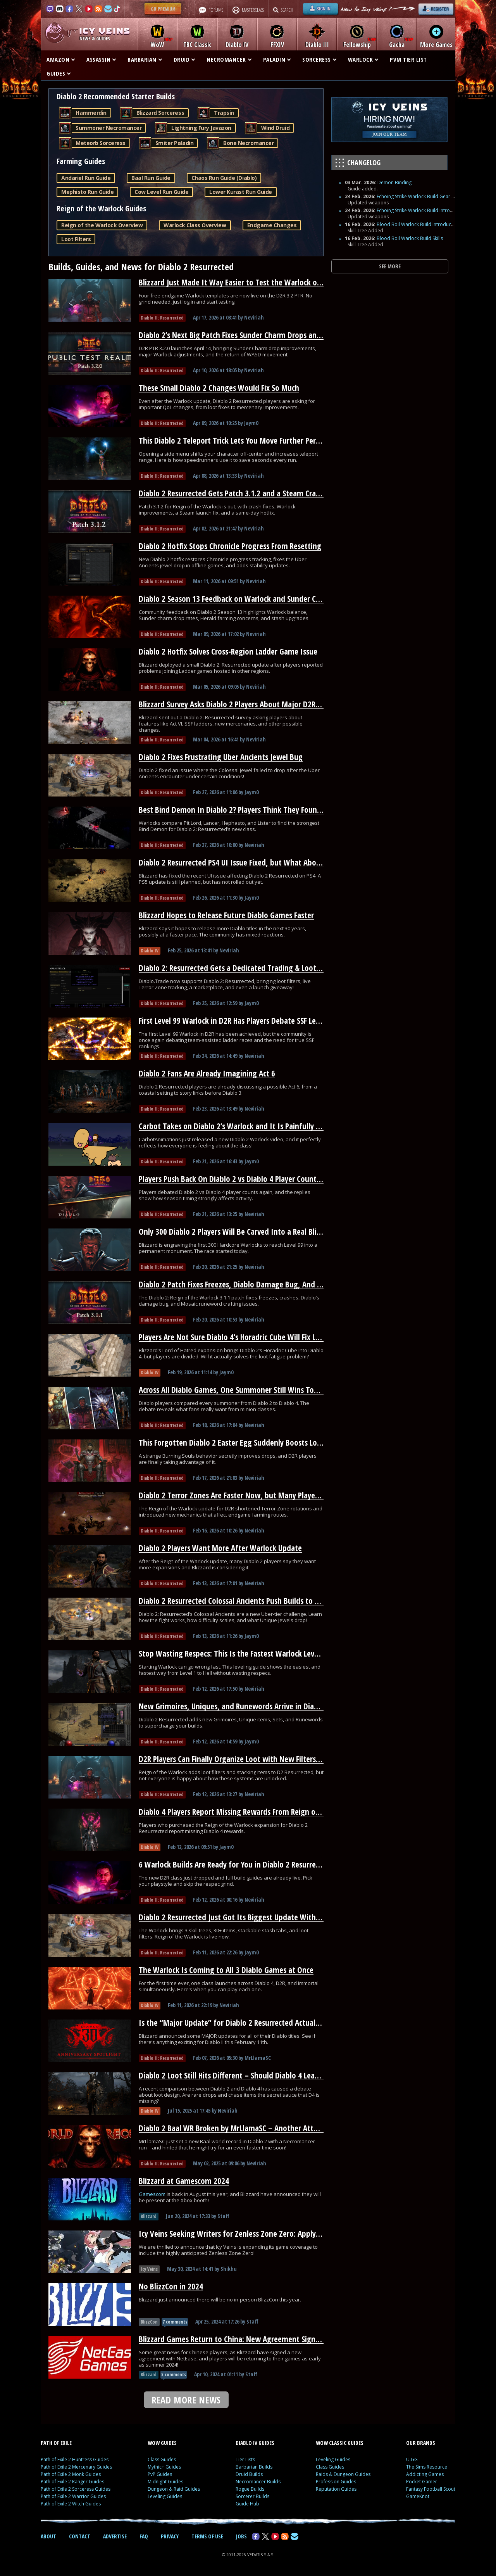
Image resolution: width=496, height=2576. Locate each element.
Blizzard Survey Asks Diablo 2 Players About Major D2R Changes (242, 704)
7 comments (174, 2322)
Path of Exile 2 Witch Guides (71, 2503)
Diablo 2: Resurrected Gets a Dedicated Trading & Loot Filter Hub (244, 967)
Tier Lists (245, 2459)
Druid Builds (249, 2474)
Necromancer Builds (258, 2481)
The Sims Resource (426, 2467)
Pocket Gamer (421, 2481)
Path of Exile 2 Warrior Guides (73, 2496)
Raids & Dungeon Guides (343, 2474)
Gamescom (153, 2194)
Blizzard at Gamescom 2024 (184, 2180)
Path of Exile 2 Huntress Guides (74, 2459)
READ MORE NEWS (186, 2399)
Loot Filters (76, 239)
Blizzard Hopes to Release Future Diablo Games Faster (226, 915)
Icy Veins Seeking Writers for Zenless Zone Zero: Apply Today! (239, 2233)
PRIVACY (170, 2536)
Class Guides (162, 2459)
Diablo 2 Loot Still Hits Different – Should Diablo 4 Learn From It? (245, 2075)
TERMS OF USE (207, 2536)
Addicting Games (425, 2474)
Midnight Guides (165, 2481)
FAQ (144, 2536)
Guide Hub (247, 2503)
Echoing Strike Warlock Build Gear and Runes (425, 196)
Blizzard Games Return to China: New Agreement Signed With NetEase (254, 2339)
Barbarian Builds (254, 2467)
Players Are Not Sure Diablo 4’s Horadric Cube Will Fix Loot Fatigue (246, 1337)
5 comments (173, 2374)
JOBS (241, 2536)
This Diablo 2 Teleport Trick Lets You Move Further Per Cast (235, 440)
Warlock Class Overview (195, 225)
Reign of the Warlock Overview (102, 225)
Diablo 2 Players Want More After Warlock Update (220, 1548)
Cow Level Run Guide (161, 191)
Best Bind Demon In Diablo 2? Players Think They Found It (234, 809)
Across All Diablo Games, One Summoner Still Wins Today (232, 1389)
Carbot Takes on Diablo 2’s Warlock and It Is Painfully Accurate (241, 1126)
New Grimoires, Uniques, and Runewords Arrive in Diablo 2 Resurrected (255, 1706)
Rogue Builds (250, 2489)
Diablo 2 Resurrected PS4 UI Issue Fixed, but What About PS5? (239, 862)
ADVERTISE (115, 2536)
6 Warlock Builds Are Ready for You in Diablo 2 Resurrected (234, 1864)
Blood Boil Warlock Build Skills (410, 238)
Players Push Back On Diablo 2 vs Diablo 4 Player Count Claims (239, 1178)
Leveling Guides (165, 2496)
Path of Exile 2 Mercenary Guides (76, 2467)
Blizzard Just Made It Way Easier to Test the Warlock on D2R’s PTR (246, 282)
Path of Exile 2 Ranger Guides (72, 2481)
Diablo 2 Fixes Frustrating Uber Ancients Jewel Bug (221, 757)
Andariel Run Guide (85, 177)
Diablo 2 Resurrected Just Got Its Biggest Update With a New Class (247, 1917)
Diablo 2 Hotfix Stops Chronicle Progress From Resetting (230, 546)
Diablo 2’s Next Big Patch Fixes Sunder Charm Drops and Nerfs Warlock (254, 335)
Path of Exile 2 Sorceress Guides (75, 2489)
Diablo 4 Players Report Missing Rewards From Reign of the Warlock (249, 1811)
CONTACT (79, 2536)
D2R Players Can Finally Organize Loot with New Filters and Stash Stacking (259, 1759)
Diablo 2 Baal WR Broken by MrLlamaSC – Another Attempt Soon (244, 2128)
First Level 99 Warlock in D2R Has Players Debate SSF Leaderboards (246, 1020)
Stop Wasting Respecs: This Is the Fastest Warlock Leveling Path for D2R (256, 1653)
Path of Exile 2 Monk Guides (71, 2474)
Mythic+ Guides (164, 2467)
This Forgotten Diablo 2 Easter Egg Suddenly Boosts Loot (231, 1442)
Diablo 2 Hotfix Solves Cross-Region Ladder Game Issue (228, 651)
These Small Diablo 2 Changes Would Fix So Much (219, 387)
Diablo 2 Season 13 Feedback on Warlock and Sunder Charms (237, 598)
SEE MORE (390, 266)
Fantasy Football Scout (430, 2489)
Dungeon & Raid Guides (174, 2489)
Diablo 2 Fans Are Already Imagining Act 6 (207, 1073)
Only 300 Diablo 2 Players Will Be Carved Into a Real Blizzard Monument (257, 1231)
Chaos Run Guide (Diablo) (224, 177)
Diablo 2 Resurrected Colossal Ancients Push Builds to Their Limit (244, 1600)
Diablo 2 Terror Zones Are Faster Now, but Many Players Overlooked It (253, 1495)
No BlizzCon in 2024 (171, 2286)
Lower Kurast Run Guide (240, 191)
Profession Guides (336, 2481)
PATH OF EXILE (56, 2442)
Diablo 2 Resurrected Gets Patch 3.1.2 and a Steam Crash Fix (236, 493)
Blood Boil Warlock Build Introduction (418, 224)
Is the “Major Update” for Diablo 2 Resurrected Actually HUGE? (241, 2022)
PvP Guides (160, 2474)
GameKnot (417, 2496)
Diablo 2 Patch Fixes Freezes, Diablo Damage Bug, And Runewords (246, 1284)
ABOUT (48, 2536)
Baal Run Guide (150, 177)
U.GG (412, 2459)
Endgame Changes (272, 225)
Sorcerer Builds (252, 2496)
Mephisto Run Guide (87, 191)
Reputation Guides (336, 2489)
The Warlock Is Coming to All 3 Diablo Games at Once (226, 1969)
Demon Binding (394, 182)
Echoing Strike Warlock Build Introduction (422, 210)
